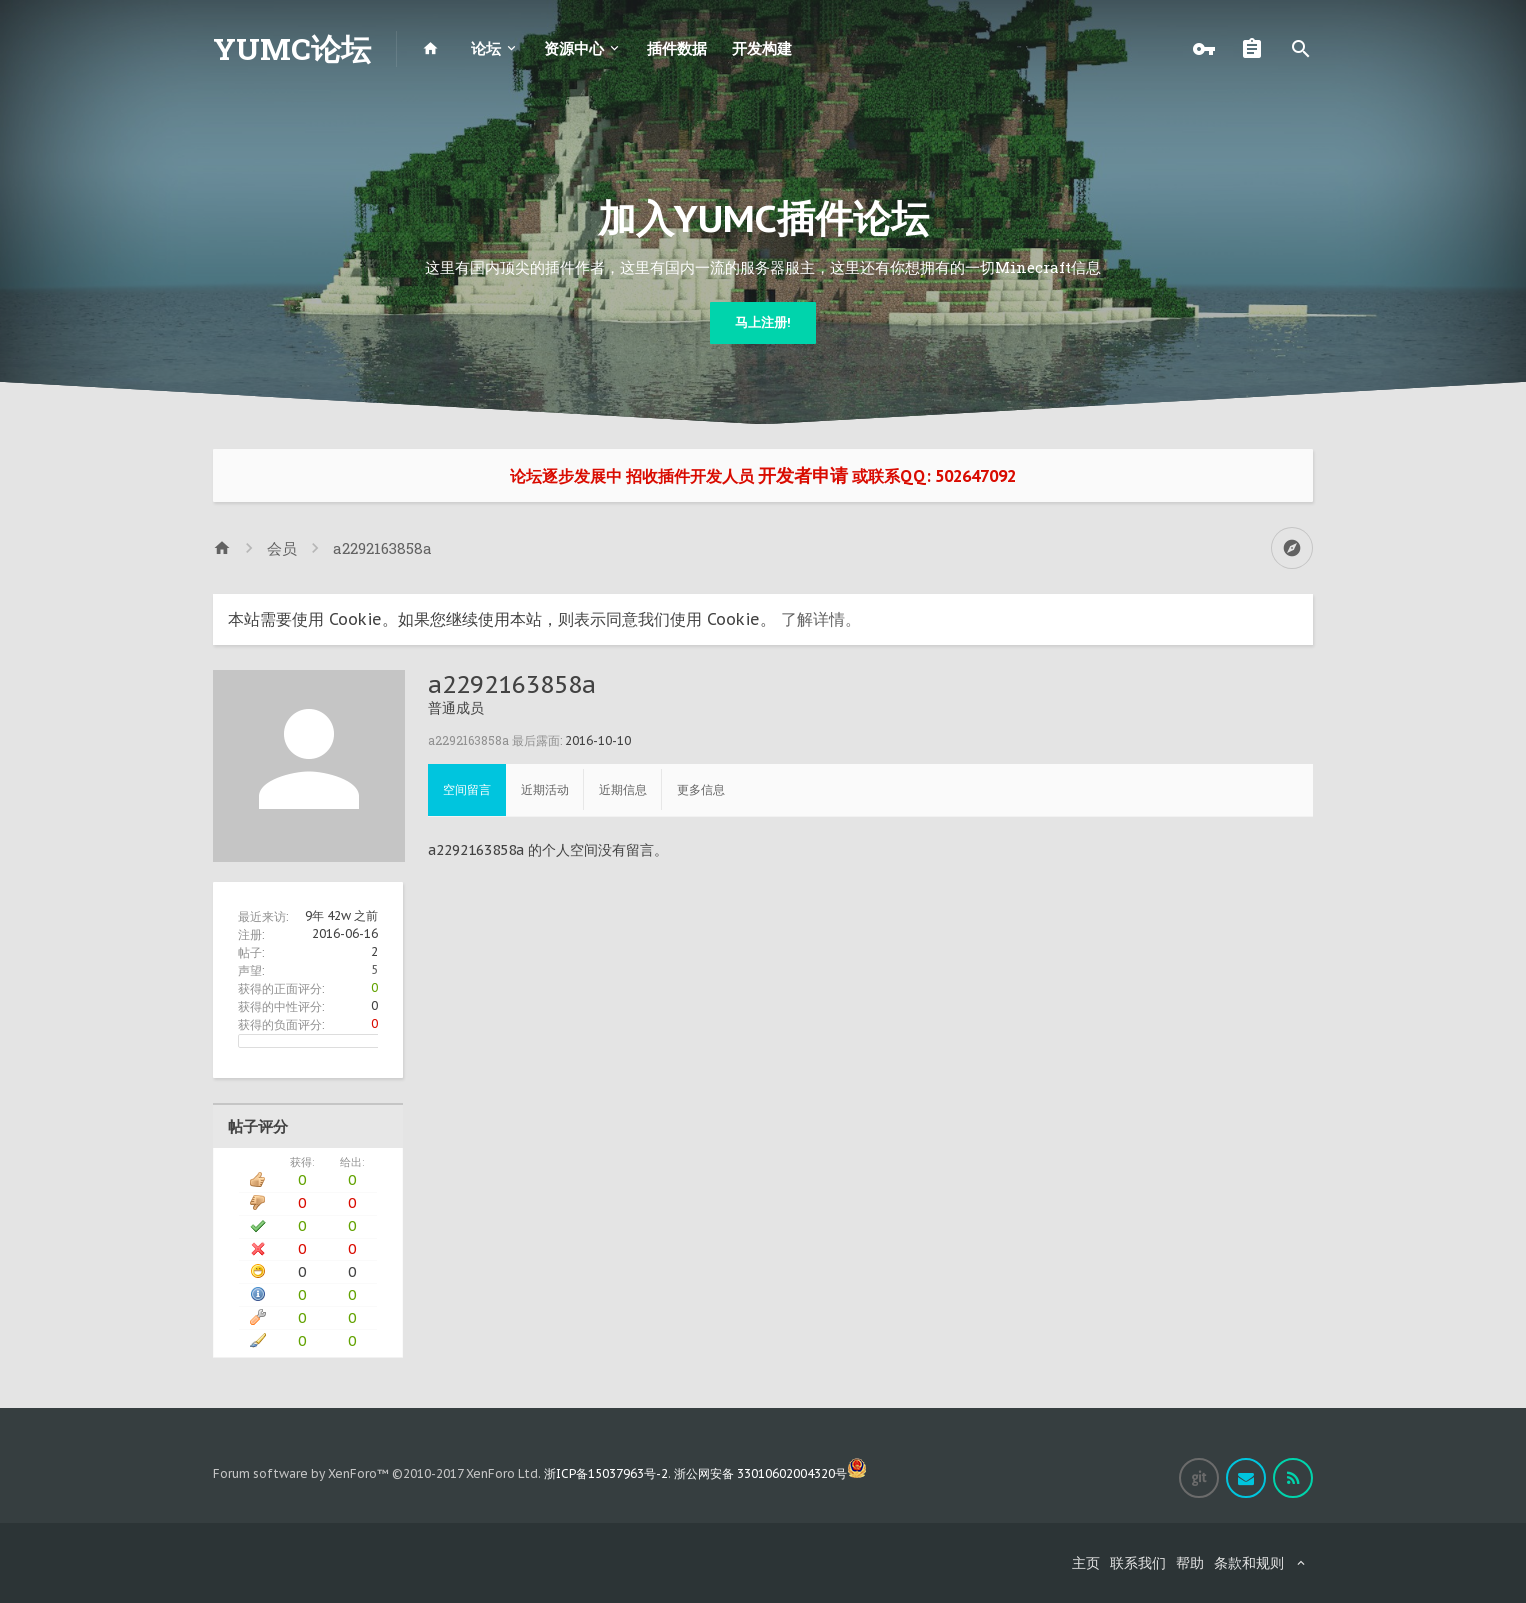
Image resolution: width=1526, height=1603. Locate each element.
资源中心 (574, 48)
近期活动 (545, 789)
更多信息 (701, 789)
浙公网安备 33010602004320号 (770, 1473)
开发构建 (762, 48)
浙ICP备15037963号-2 (606, 1473)
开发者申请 (803, 475)
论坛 (486, 48)
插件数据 (677, 48)
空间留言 (467, 789)
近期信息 (623, 789)
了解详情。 (821, 619)
